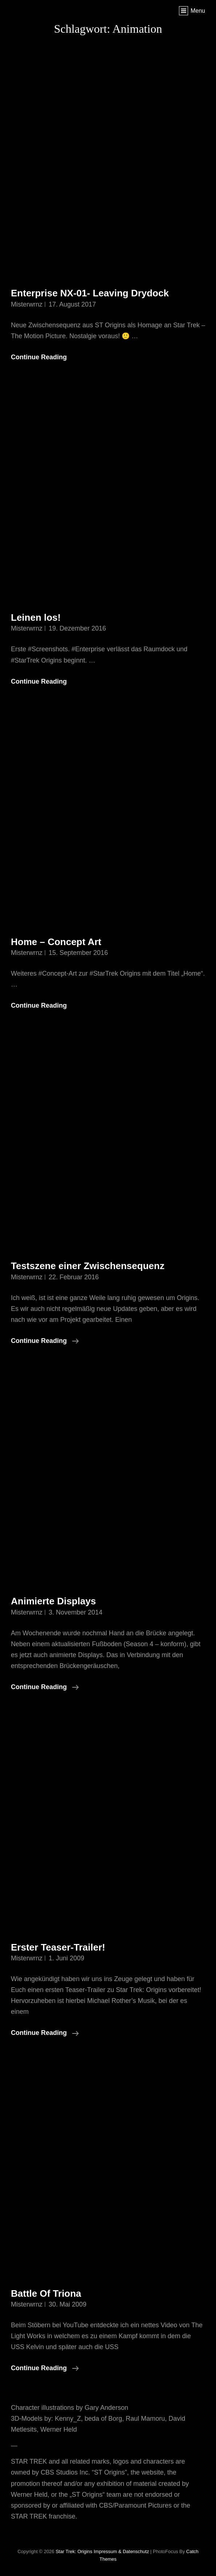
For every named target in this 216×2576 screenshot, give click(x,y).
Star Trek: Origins (74, 2551)
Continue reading (45, 1340)
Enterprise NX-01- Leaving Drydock (90, 293)
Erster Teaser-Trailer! (58, 1947)
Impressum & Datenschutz (121, 2551)
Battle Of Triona (46, 2293)
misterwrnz (26, 304)
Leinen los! (36, 617)
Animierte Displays (53, 1601)
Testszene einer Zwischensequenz (87, 1265)
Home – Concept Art (56, 941)
